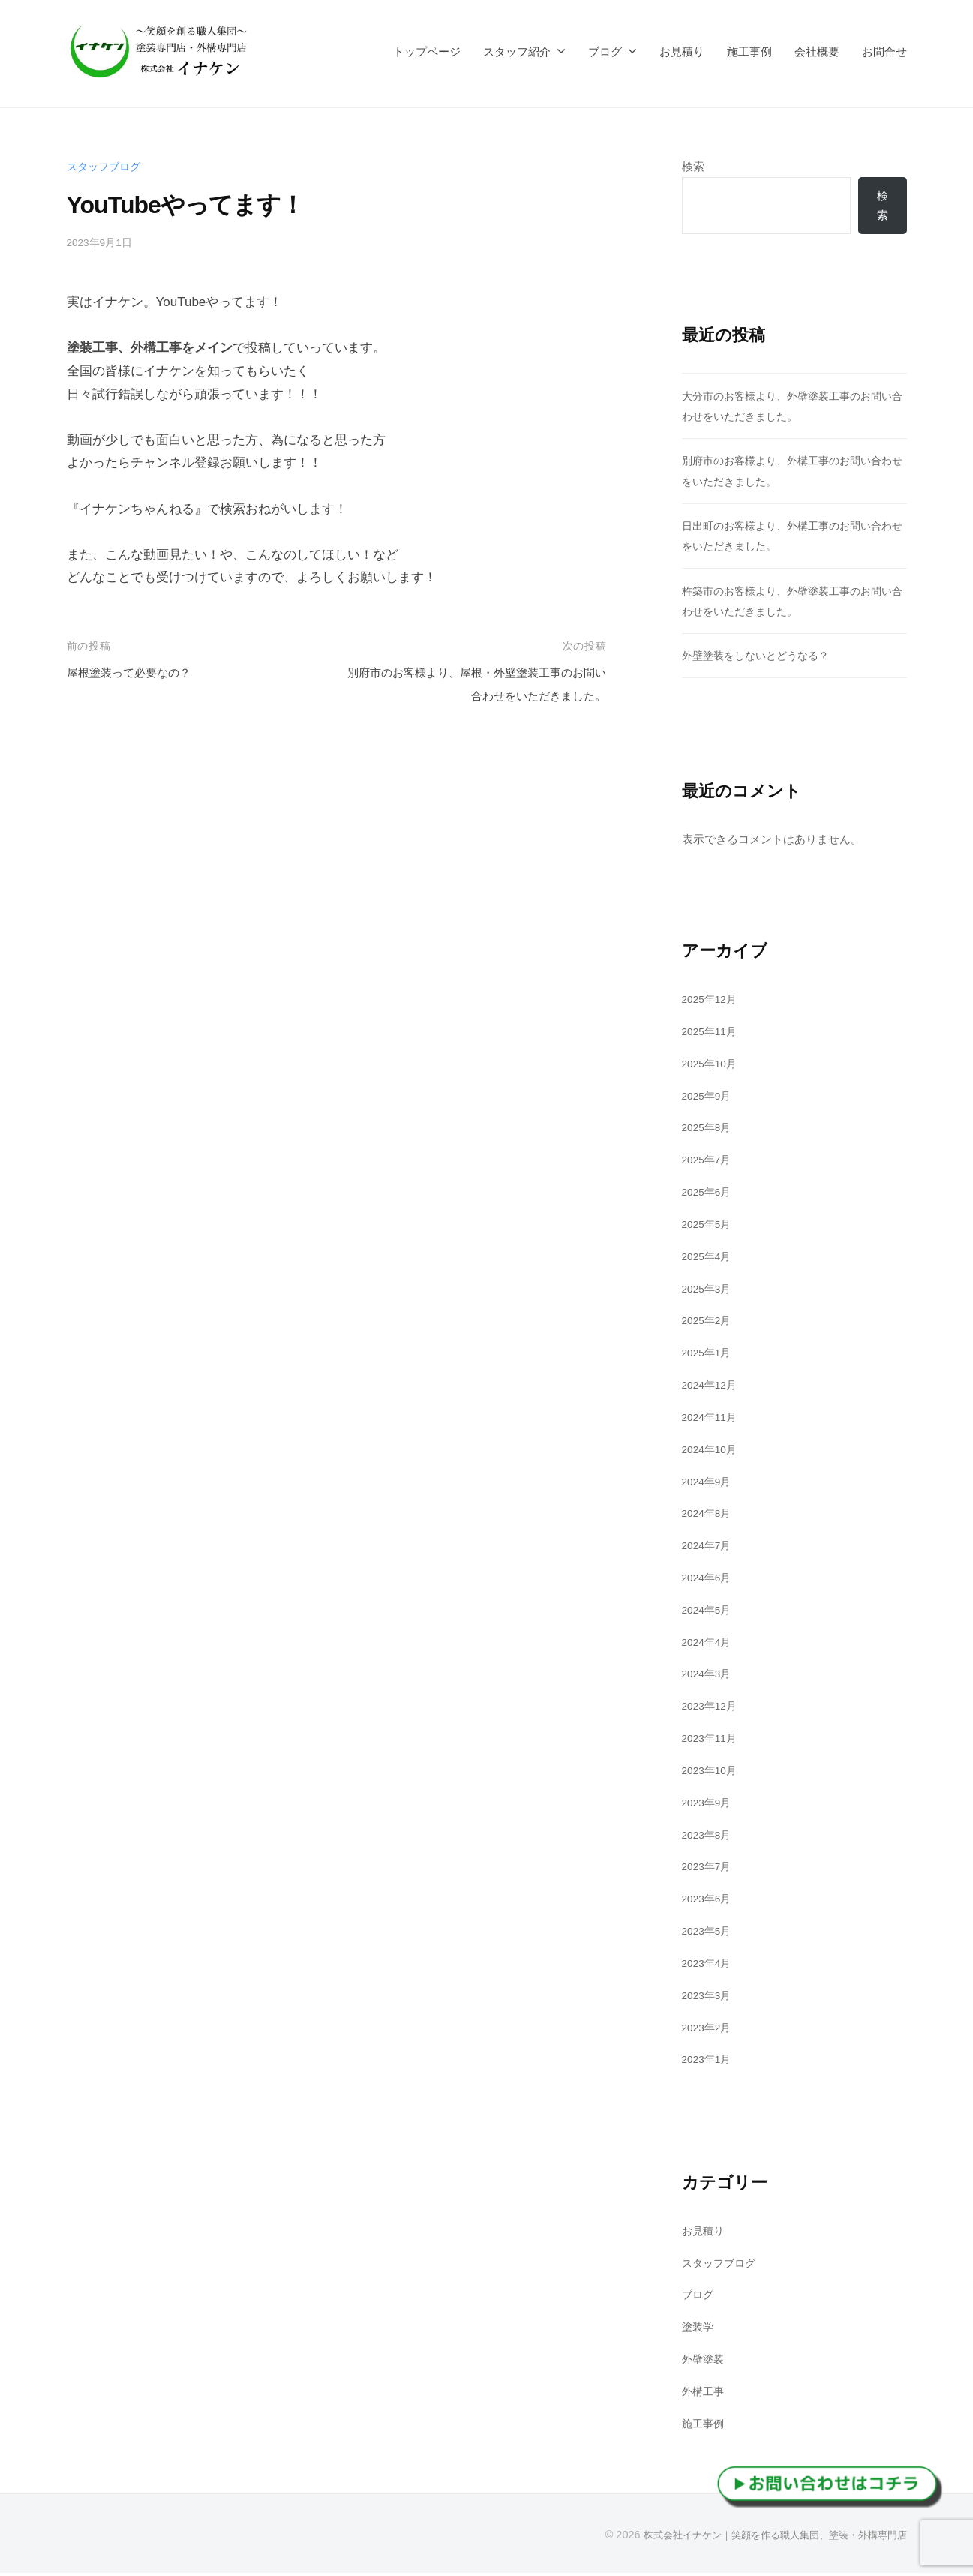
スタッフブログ (106, 166)
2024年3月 (709, 1676)
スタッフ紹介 (517, 51)
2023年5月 (709, 1933)
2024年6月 (709, 1580)
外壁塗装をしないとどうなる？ (760, 658)
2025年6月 (709, 1194)
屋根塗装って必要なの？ (137, 672)
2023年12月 (712, 1708)
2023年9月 (709, 1804)
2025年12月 (712, 1001)
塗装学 (699, 2329)
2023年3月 (709, 1997)
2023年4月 (709, 1965)
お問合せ (884, 51)
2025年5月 (709, 1226)
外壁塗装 (704, 2361)
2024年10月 (712, 1451)
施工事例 (749, 51)
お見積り (681, 51)
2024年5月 (709, 1611)
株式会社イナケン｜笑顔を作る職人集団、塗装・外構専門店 (765, 2538)
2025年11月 (712, 1033)
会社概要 (816, 51)
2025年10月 (712, 1065)
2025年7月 (709, 1162)
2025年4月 (709, 1258)
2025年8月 (709, 1130)
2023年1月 (709, 2061)
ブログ (605, 51)
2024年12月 (712, 1387)
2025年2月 (709, 1323)
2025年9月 (709, 1097)
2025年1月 (709, 1355)
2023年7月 (709, 1869)
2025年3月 (709, 1290)
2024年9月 (709, 1483)
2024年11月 (712, 1419)
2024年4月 (709, 1644)
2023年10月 (712, 1773)
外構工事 (704, 2394)
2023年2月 (709, 2029)
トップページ (427, 51)
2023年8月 (709, 1836)
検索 (693, 166)
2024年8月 (709, 1515)
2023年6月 (709, 1901)
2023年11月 (712, 1740)
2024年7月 (709, 1548)
